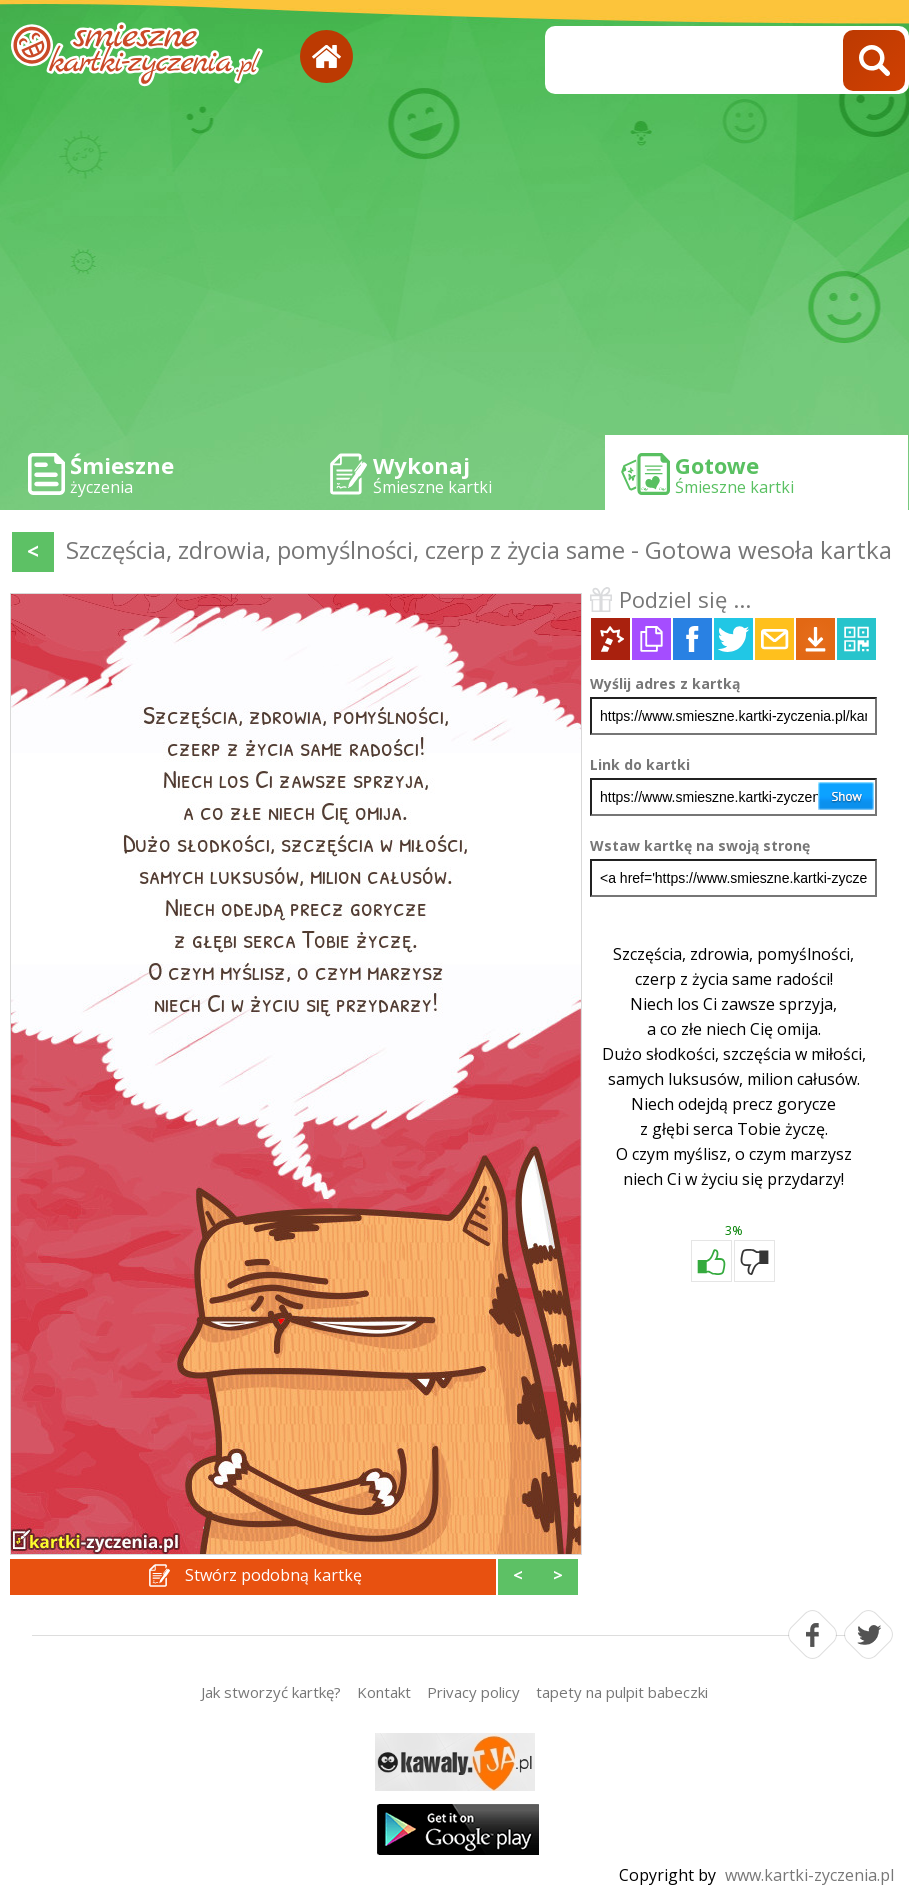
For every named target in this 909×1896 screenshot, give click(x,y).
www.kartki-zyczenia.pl (809, 1875)
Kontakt (384, 1692)
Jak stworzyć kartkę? (271, 1692)
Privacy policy (473, 1692)
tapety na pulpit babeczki (622, 1692)
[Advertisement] (454, 270)
